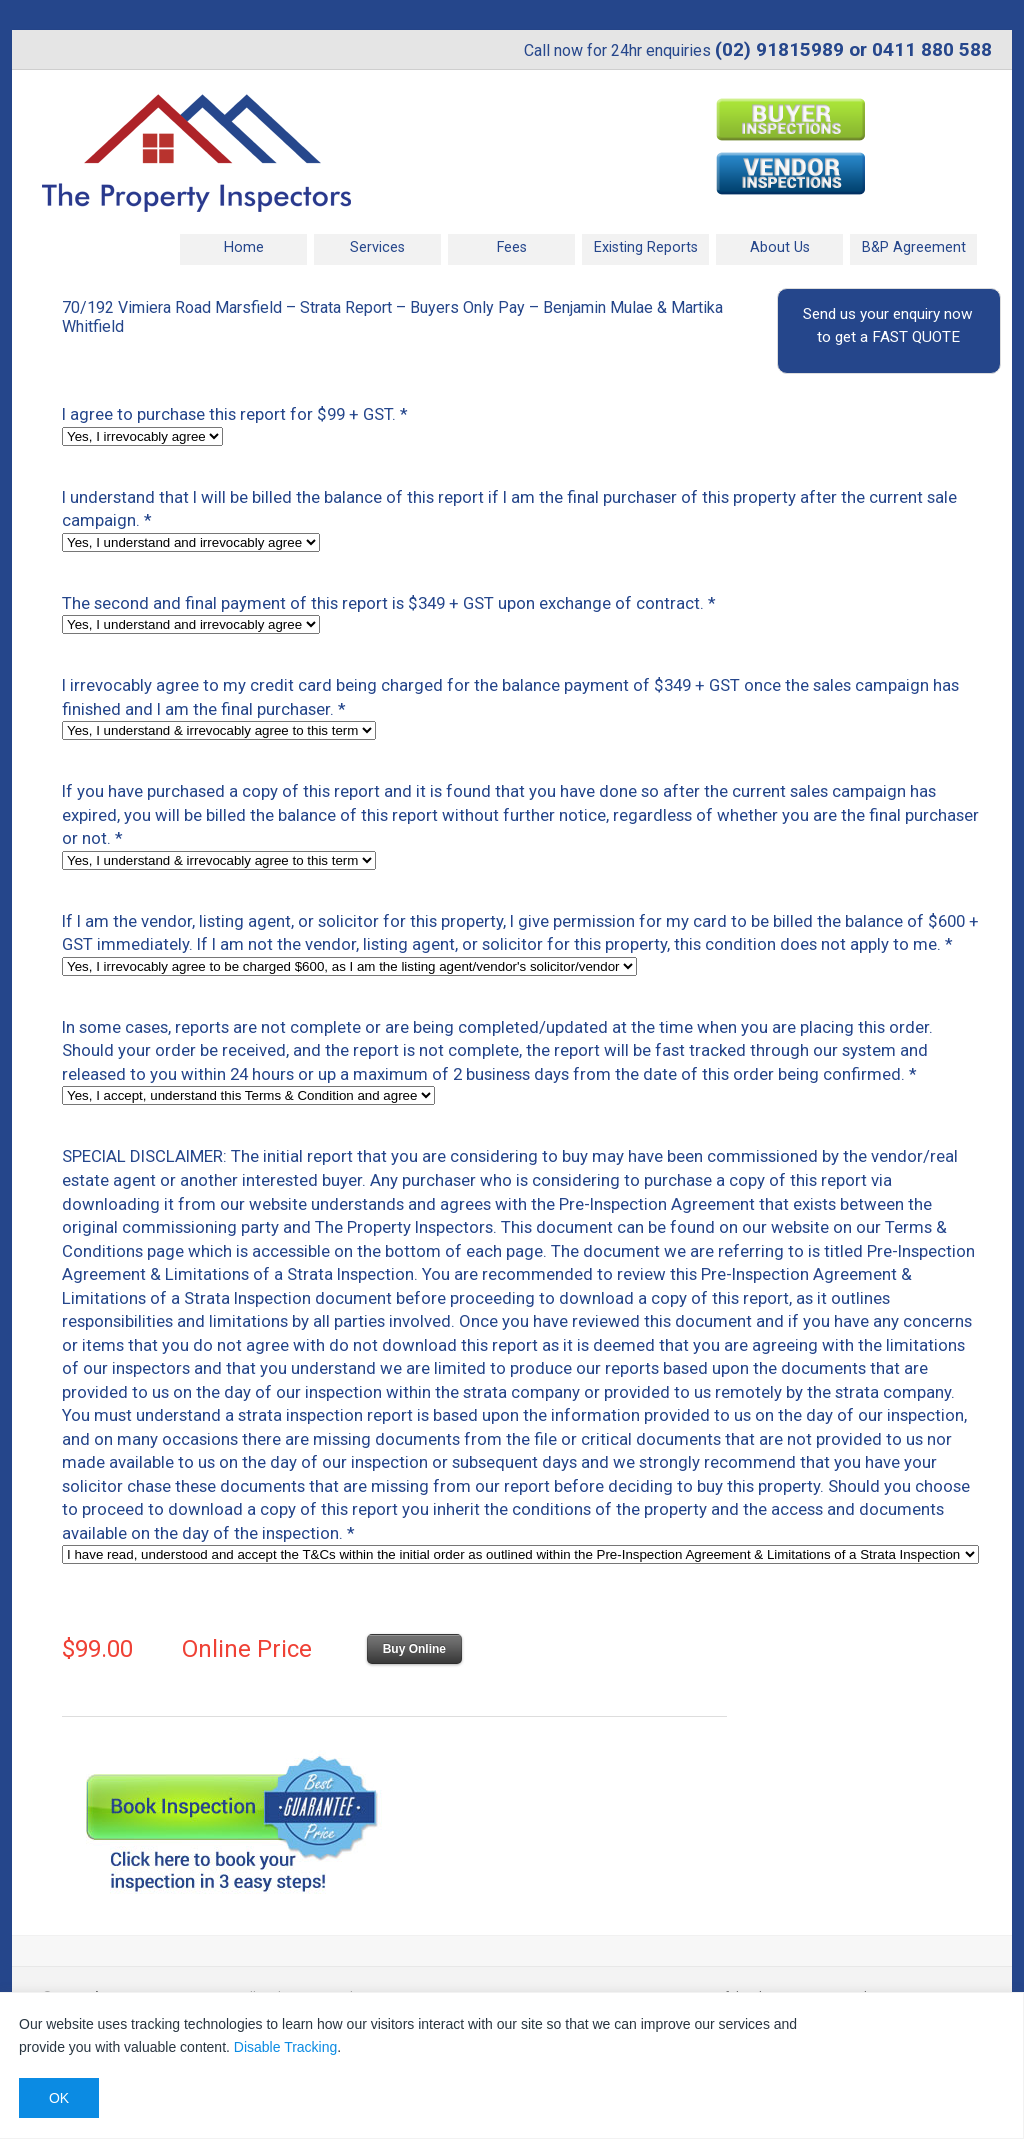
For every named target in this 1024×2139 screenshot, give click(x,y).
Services (377, 247)
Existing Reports (646, 247)
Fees (512, 247)
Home (244, 247)
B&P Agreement (914, 247)
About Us (780, 247)
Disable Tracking (286, 2047)
